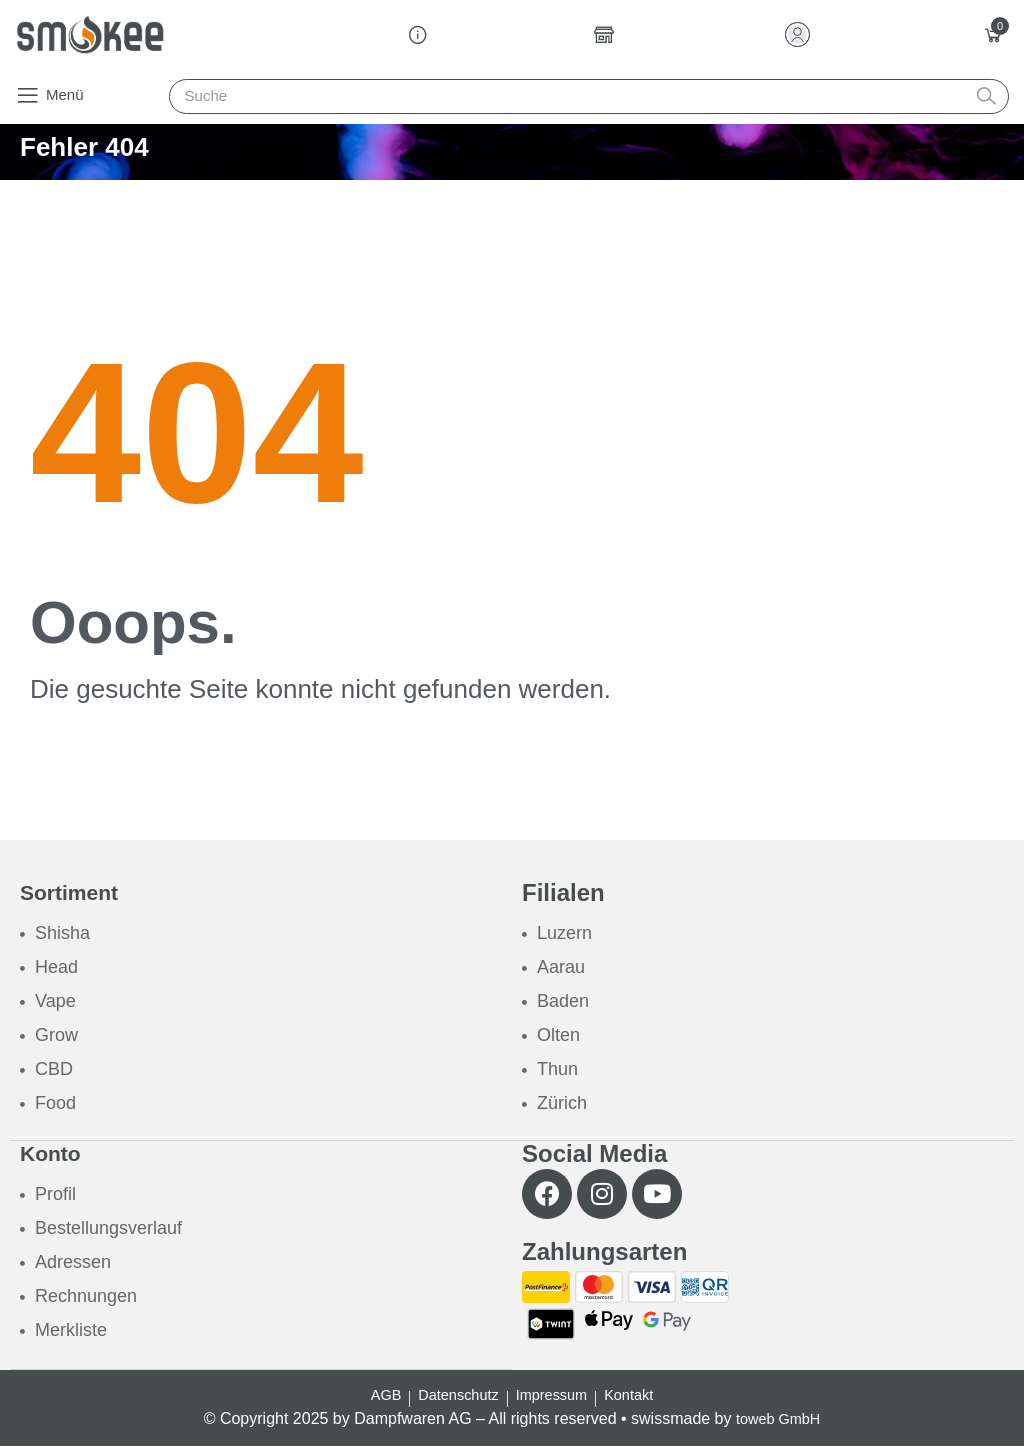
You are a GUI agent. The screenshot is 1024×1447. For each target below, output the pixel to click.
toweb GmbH (777, 1419)
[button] (49, 95)
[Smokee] (90, 34)
